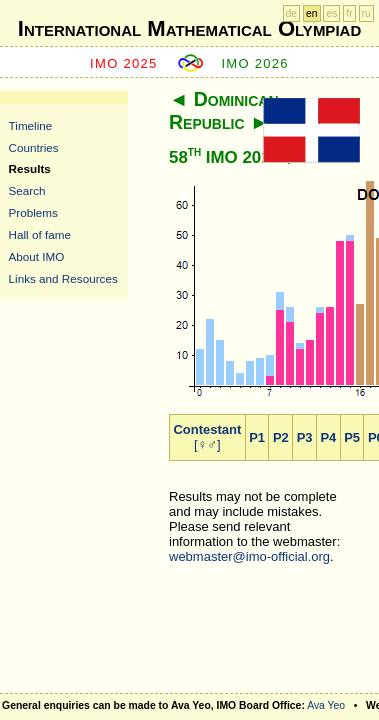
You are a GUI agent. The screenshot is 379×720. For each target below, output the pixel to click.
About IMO (37, 256)
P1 (257, 437)
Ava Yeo (326, 705)
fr (349, 13)
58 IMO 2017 (224, 157)
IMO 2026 (255, 63)
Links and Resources (63, 278)
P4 (328, 437)
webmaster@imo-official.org (249, 556)
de (292, 13)
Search (27, 190)
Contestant (207, 429)
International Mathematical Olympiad (189, 28)
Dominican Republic (224, 110)
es (331, 13)
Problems (33, 212)
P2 (281, 437)
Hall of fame (40, 234)
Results (30, 168)
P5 (352, 437)
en (312, 13)
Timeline (31, 125)
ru (366, 13)
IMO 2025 (124, 63)
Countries (34, 147)
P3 (305, 437)
